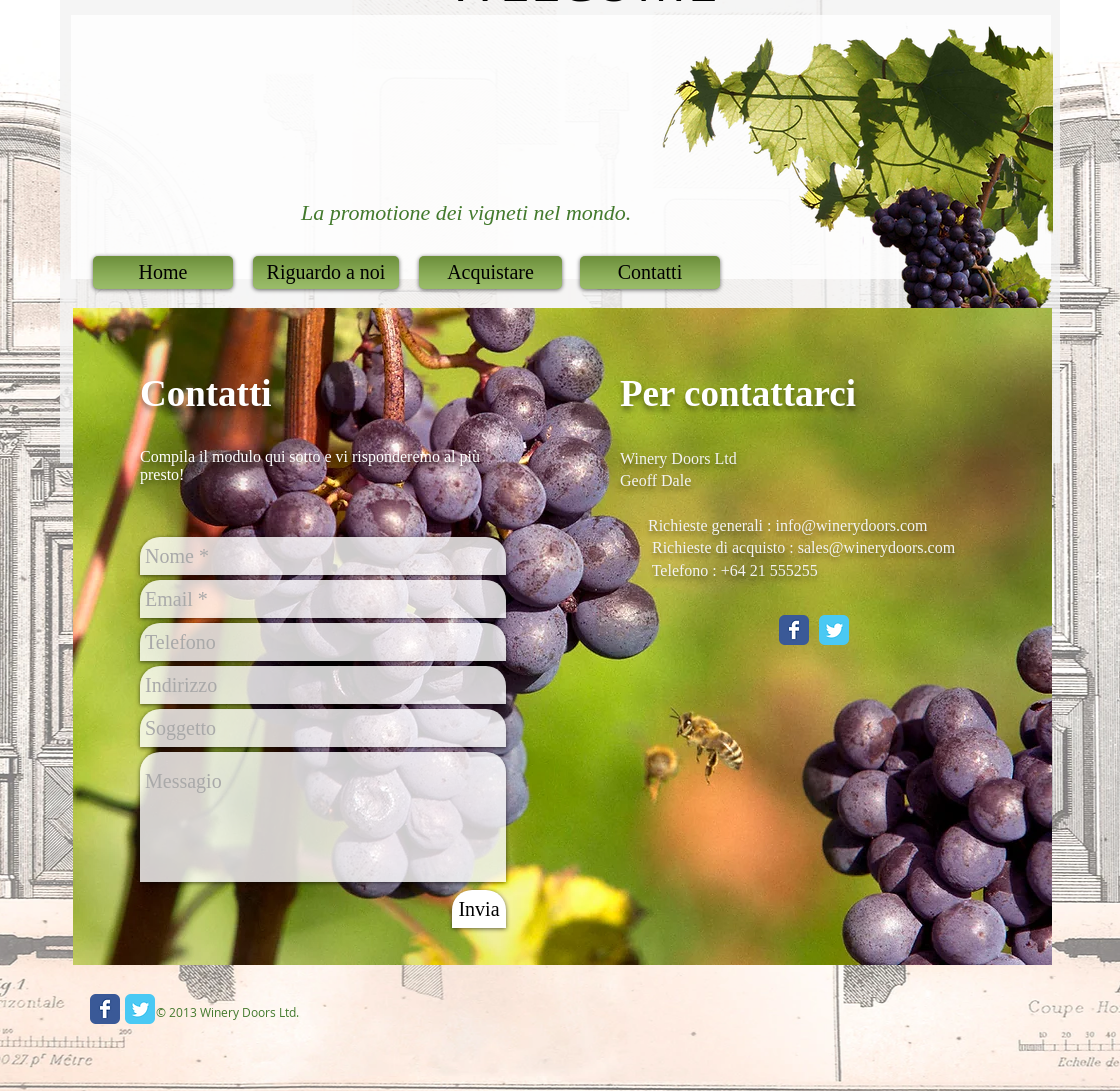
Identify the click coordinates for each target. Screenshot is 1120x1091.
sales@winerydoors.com (876, 547)
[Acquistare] (490, 272)
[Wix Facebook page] (105, 1009)
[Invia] (479, 909)
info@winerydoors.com (852, 525)
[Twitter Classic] (834, 630)
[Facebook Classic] (794, 630)
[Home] (163, 272)
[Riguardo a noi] (326, 272)
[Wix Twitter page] (140, 1009)
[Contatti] (650, 272)
